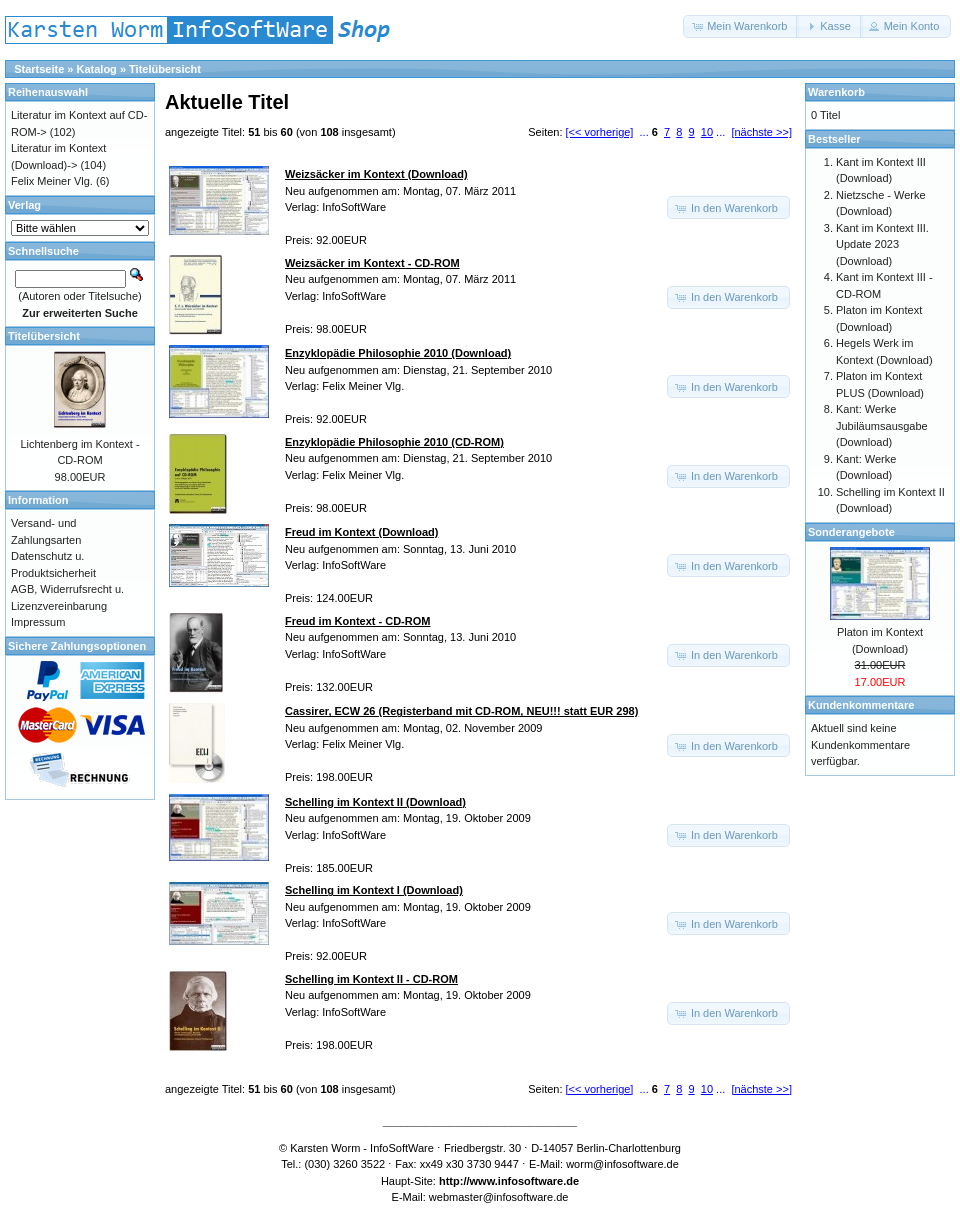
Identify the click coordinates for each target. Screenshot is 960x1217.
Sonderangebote (851, 532)
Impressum (38, 622)
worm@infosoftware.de (622, 1164)
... (644, 132)
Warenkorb (836, 92)
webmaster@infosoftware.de (499, 1197)
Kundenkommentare (861, 705)
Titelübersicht (165, 69)
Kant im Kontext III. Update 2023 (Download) (882, 244)
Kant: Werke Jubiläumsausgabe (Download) (882, 425)
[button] (741, 26)
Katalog (97, 69)
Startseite (39, 69)
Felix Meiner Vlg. (52, 181)
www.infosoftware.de (525, 1181)
